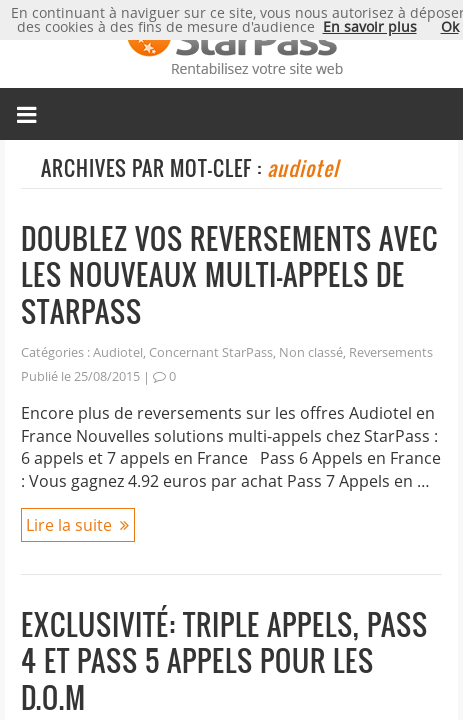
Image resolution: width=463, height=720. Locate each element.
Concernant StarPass (211, 352)
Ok (450, 26)
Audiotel (118, 352)
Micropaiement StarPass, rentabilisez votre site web (231, 44)
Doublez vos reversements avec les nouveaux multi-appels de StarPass (229, 275)
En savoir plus (370, 26)
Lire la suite (69, 525)
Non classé (311, 352)
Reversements (391, 352)
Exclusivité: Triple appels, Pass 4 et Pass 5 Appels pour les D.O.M (224, 661)
